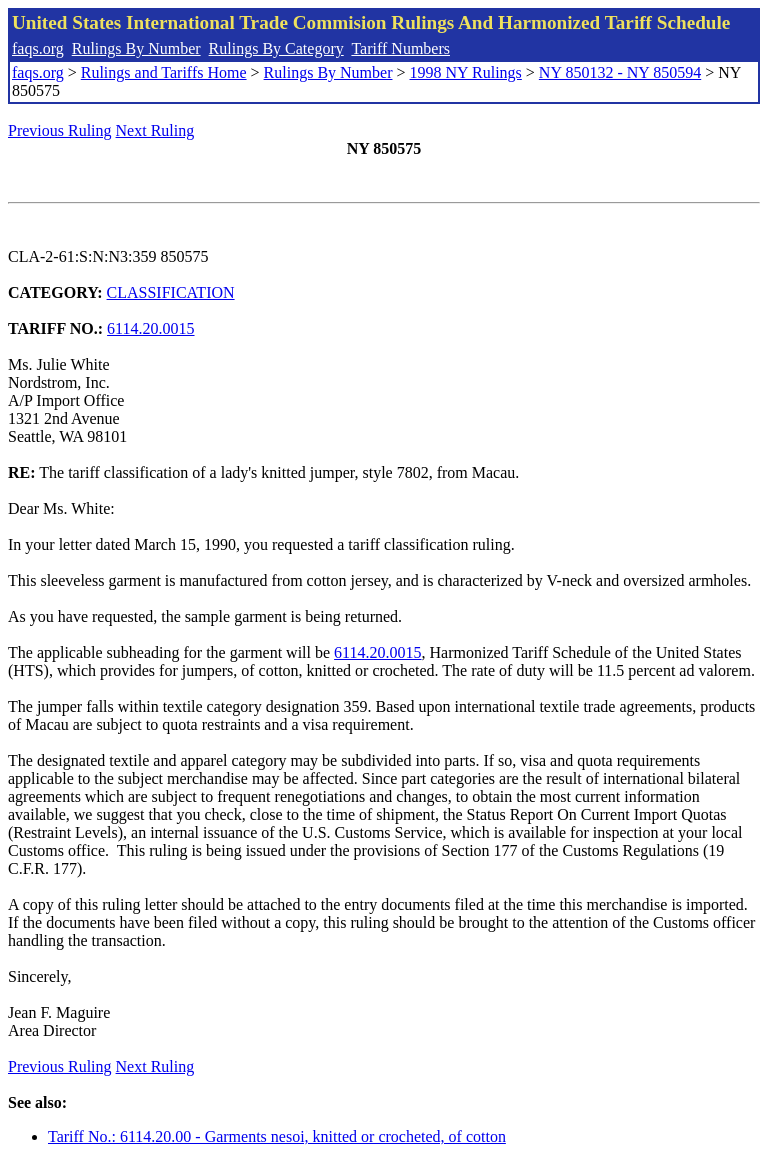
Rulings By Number (136, 48)
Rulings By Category (276, 48)
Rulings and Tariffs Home (164, 72)
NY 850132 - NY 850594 (620, 72)
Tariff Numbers (400, 48)
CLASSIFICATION (171, 292)
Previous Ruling (60, 130)
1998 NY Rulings (466, 72)
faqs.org (38, 48)
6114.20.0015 (150, 328)
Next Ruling (155, 130)
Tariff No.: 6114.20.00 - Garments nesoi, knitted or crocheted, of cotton (277, 1136)
